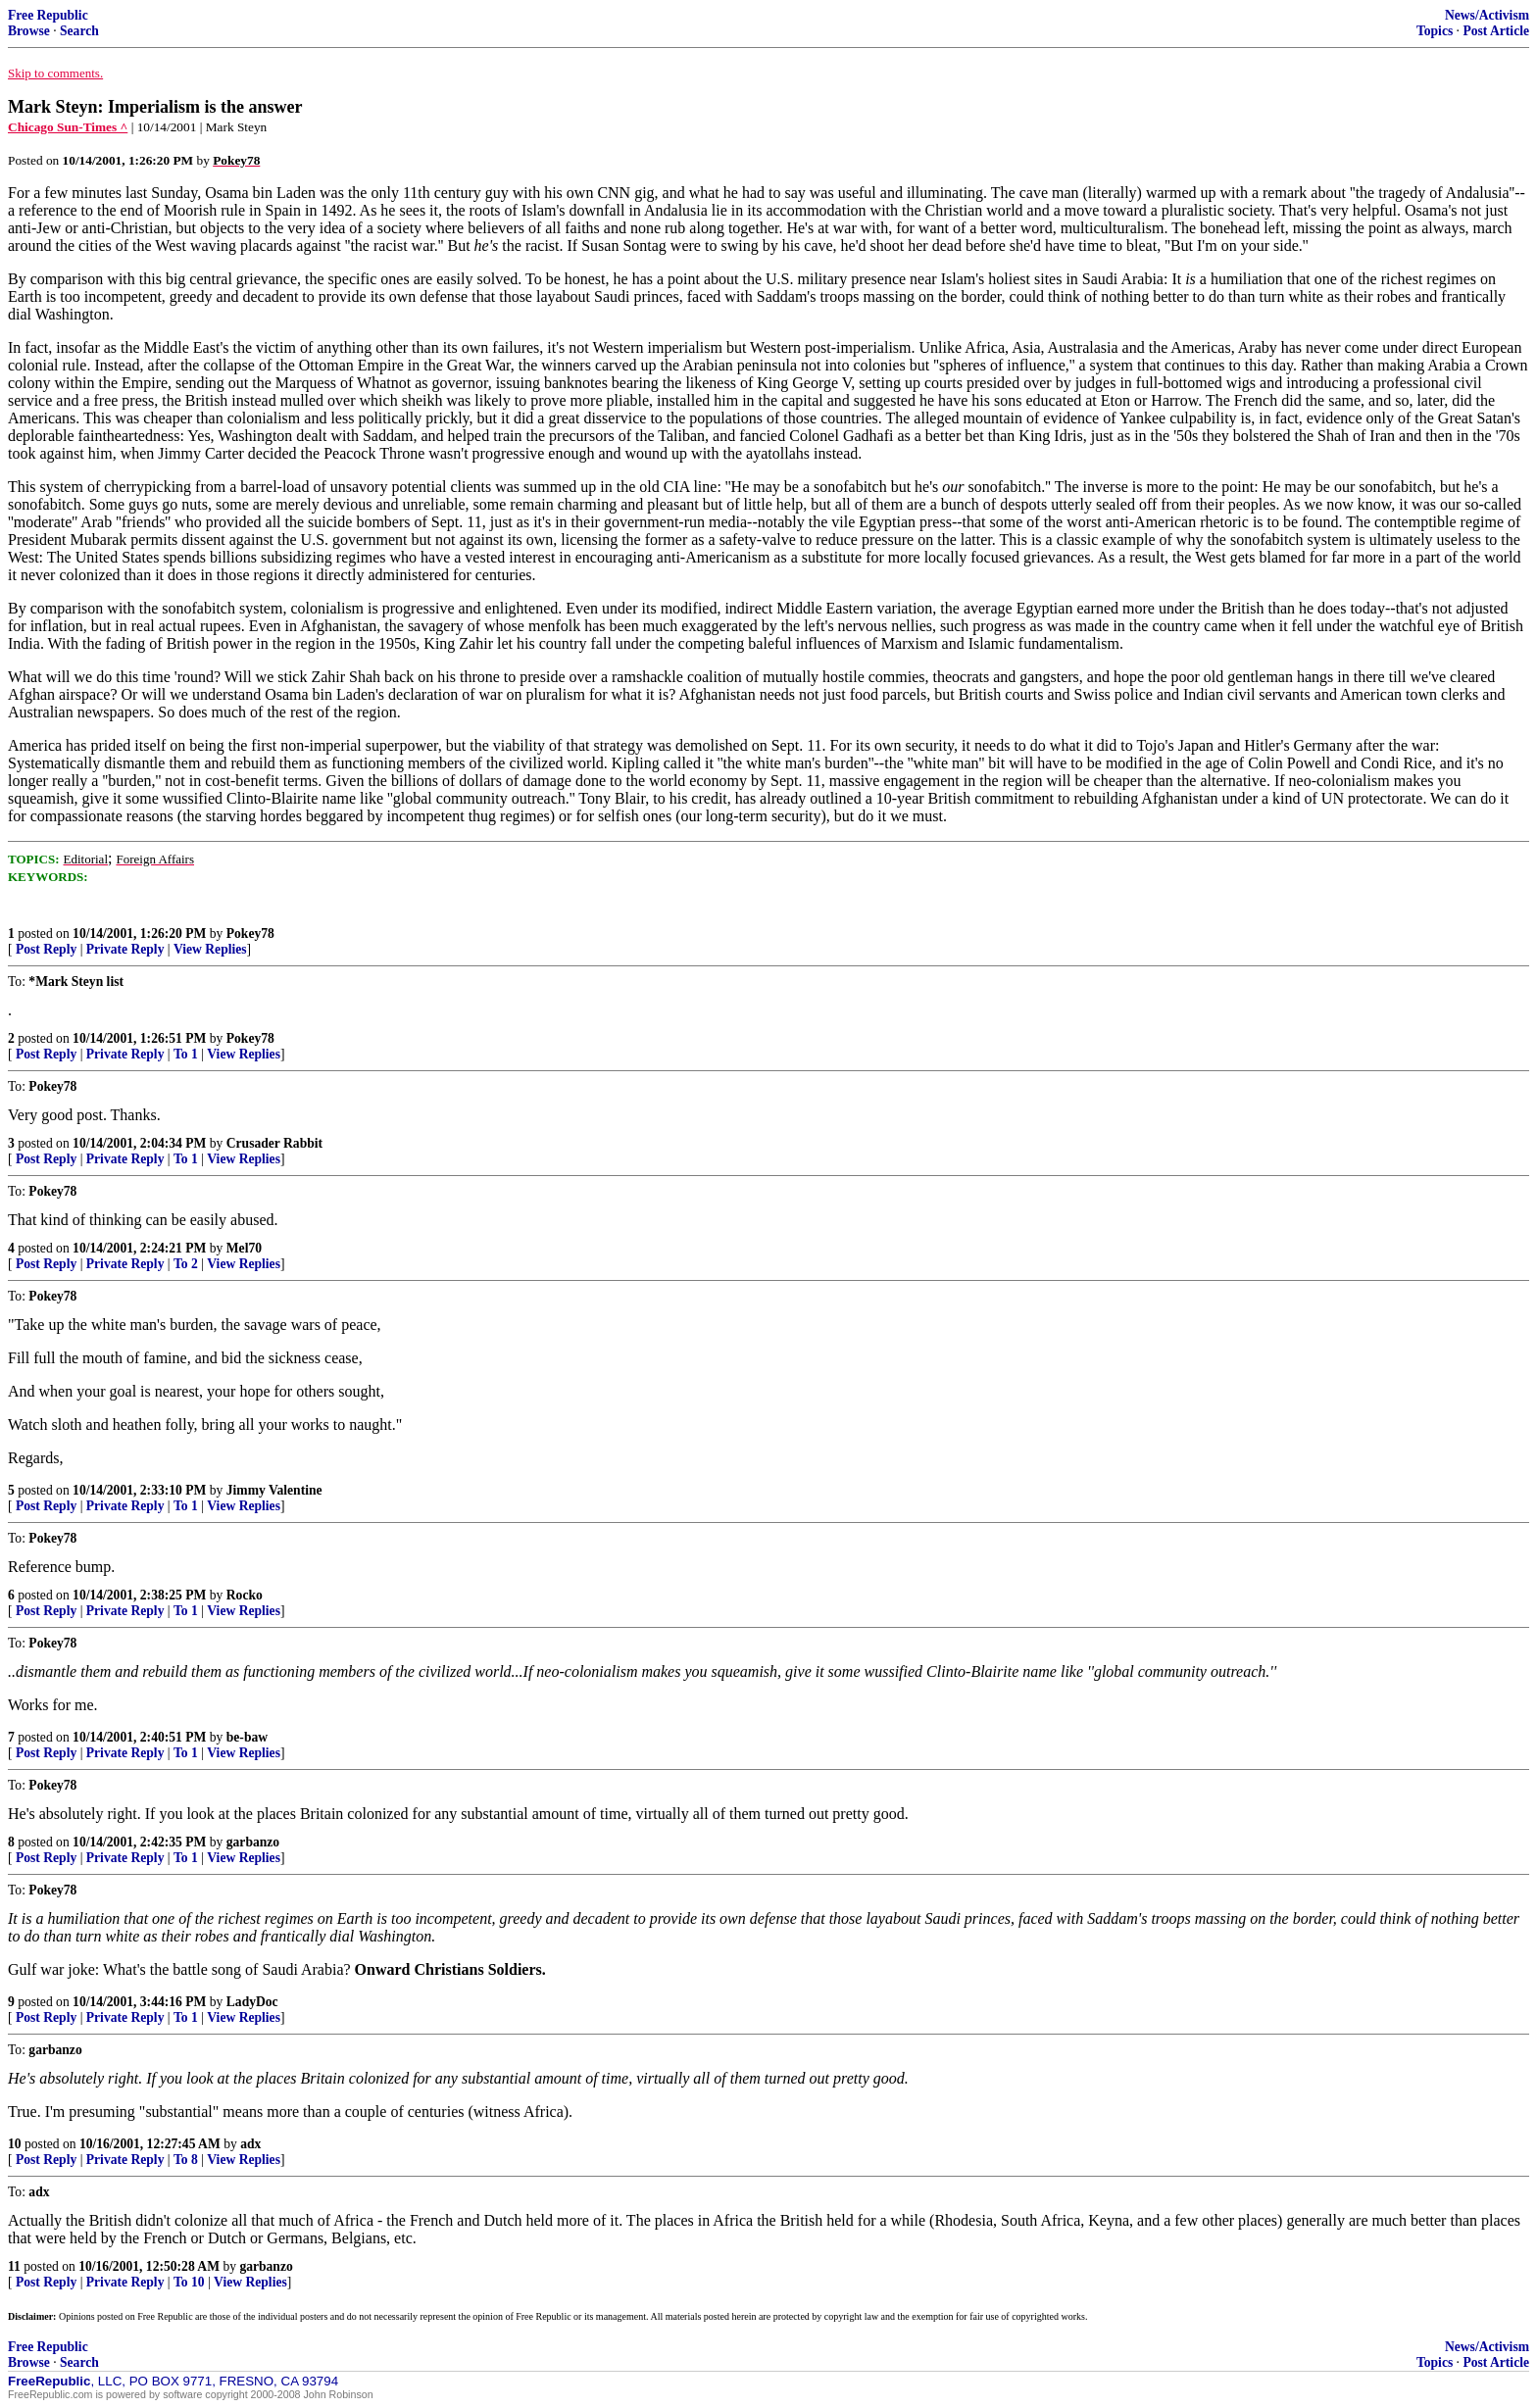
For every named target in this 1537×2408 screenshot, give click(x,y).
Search (79, 31)
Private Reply (125, 949)
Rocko (244, 1595)
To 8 (186, 2159)
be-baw (247, 1737)
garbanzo (252, 1842)
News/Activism (1487, 15)
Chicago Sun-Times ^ (67, 127)
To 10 (189, 2282)
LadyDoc (252, 2001)
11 (14, 2266)
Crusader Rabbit (274, 1143)
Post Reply (46, 949)
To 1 (186, 1054)
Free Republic (48, 15)
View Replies (210, 949)
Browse (29, 31)
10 (15, 2144)
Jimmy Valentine (274, 1490)
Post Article (1496, 31)
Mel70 (244, 1248)
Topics (1434, 31)
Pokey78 (250, 933)
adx (250, 2144)
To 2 (186, 1263)
